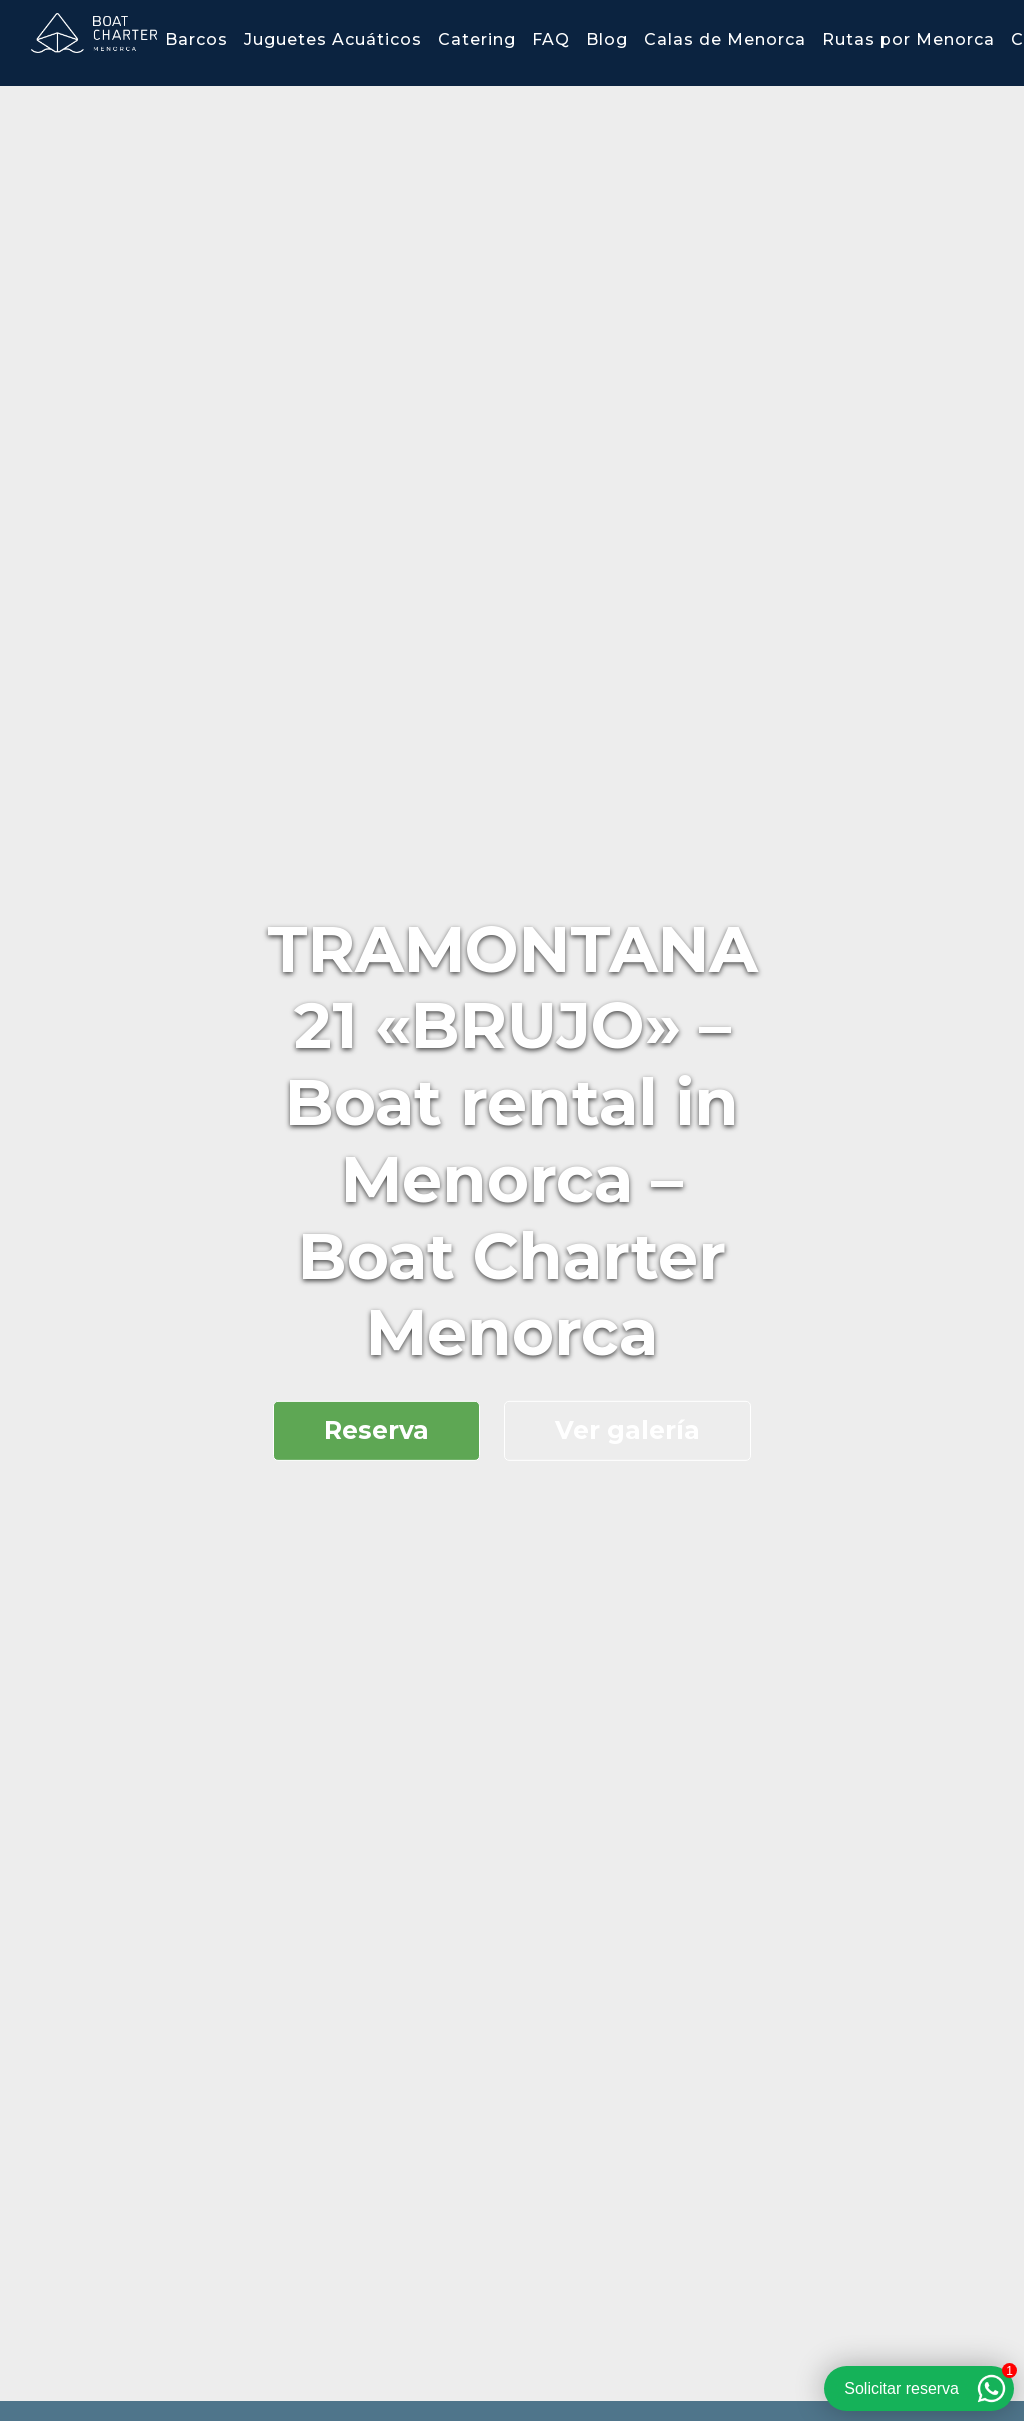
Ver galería (627, 1430)
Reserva (376, 1430)
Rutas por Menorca (908, 39)
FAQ (551, 39)
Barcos (196, 39)
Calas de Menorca (725, 39)
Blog (607, 39)
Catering (477, 39)
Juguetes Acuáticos (333, 39)
